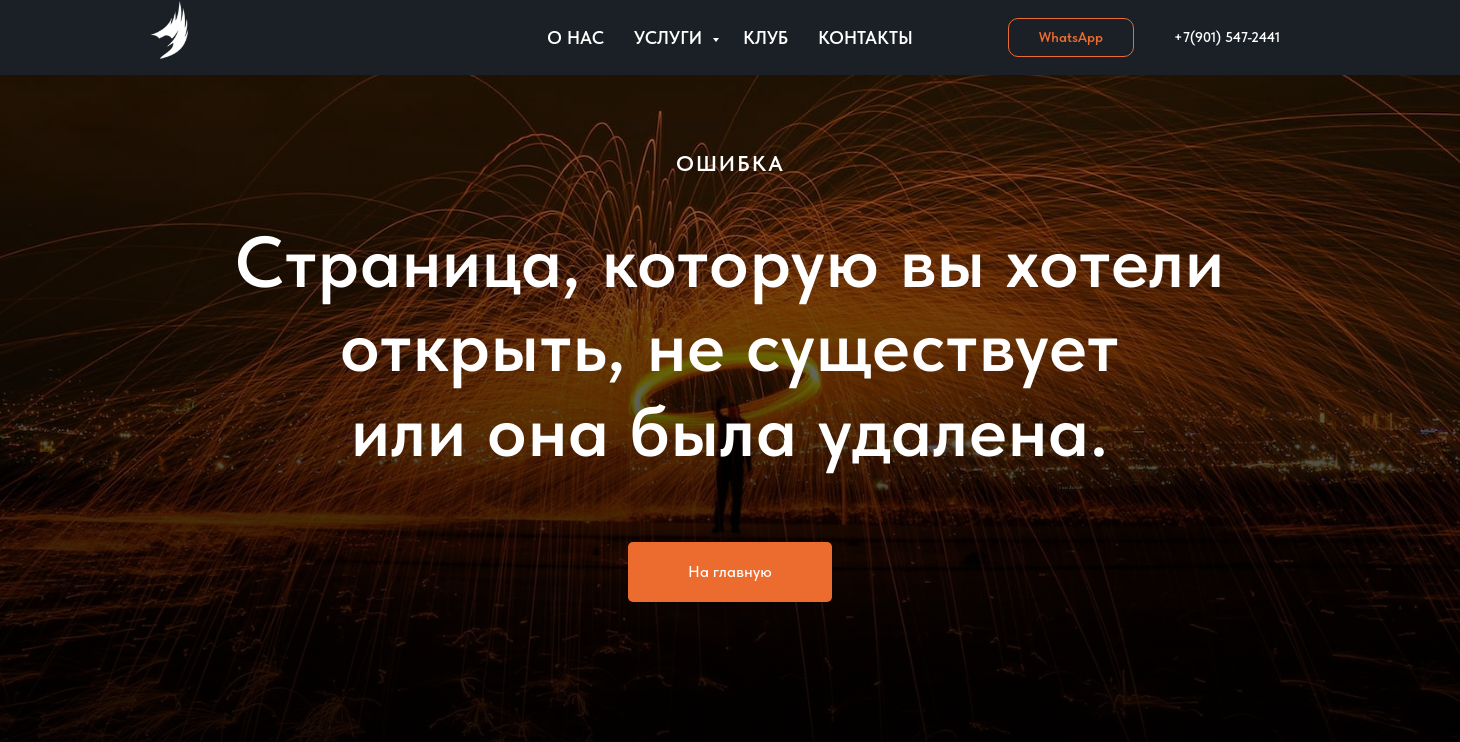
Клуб (765, 37)
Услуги (670, 37)
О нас (575, 37)
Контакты (865, 37)
